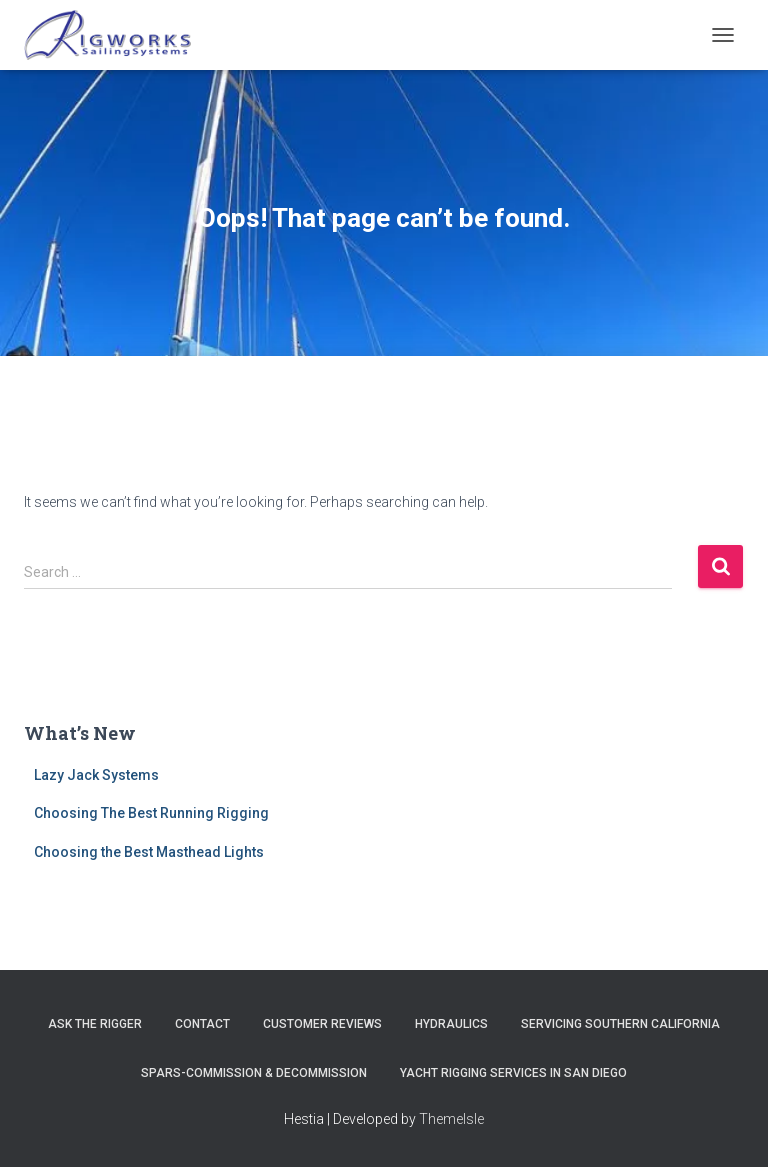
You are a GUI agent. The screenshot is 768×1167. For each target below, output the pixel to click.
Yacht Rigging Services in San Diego (513, 1073)
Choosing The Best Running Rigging (151, 813)
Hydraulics (451, 1024)
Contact (202, 1024)
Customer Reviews (322, 1024)
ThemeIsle (451, 1119)
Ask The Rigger (95, 1024)
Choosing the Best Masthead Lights (149, 852)
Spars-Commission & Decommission (254, 1073)
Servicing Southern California (620, 1024)
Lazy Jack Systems (96, 775)
